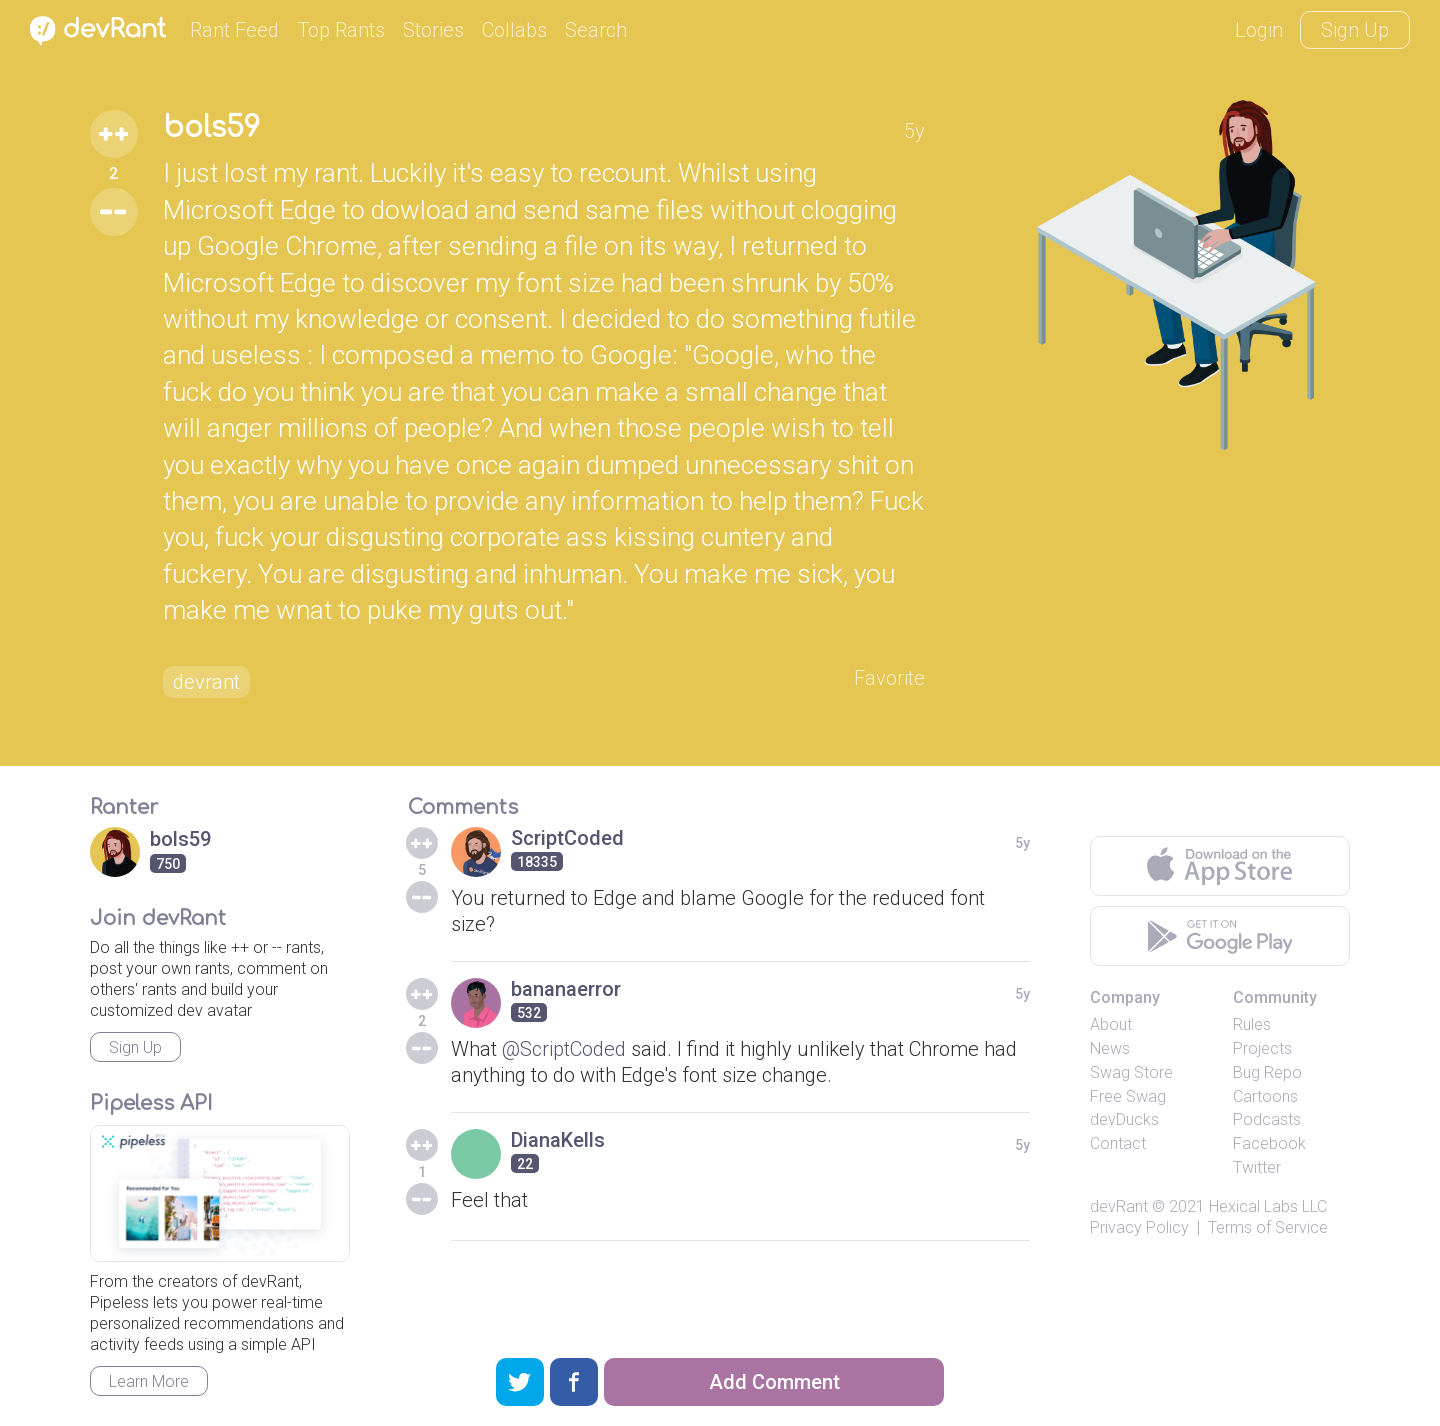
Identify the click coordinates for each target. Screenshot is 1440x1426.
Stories (433, 30)
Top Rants (341, 30)
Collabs (514, 30)
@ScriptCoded (564, 1049)
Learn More (149, 1381)
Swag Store (1131, 1072)
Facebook (1269, 1143)
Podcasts (1267, 1119)
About (1111, 1024)
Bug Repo (1267, 1072)
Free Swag (1128, 1096)
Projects (1262, 1048)
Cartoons (1265, 1096)
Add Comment (774, 1382)
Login (1259, 30)
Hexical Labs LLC (1268, 1206)
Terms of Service (1268, 1227)
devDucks (1124, 1119)
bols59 (211, 128)
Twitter (1257, 1167)
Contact (1118, 1143)
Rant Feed (234, 30)
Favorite (889, 678)
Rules (1252, 1024)
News (1110, 1048)
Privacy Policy (1139, 1227)
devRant (1119, 1206)
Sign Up (1355, 30)
